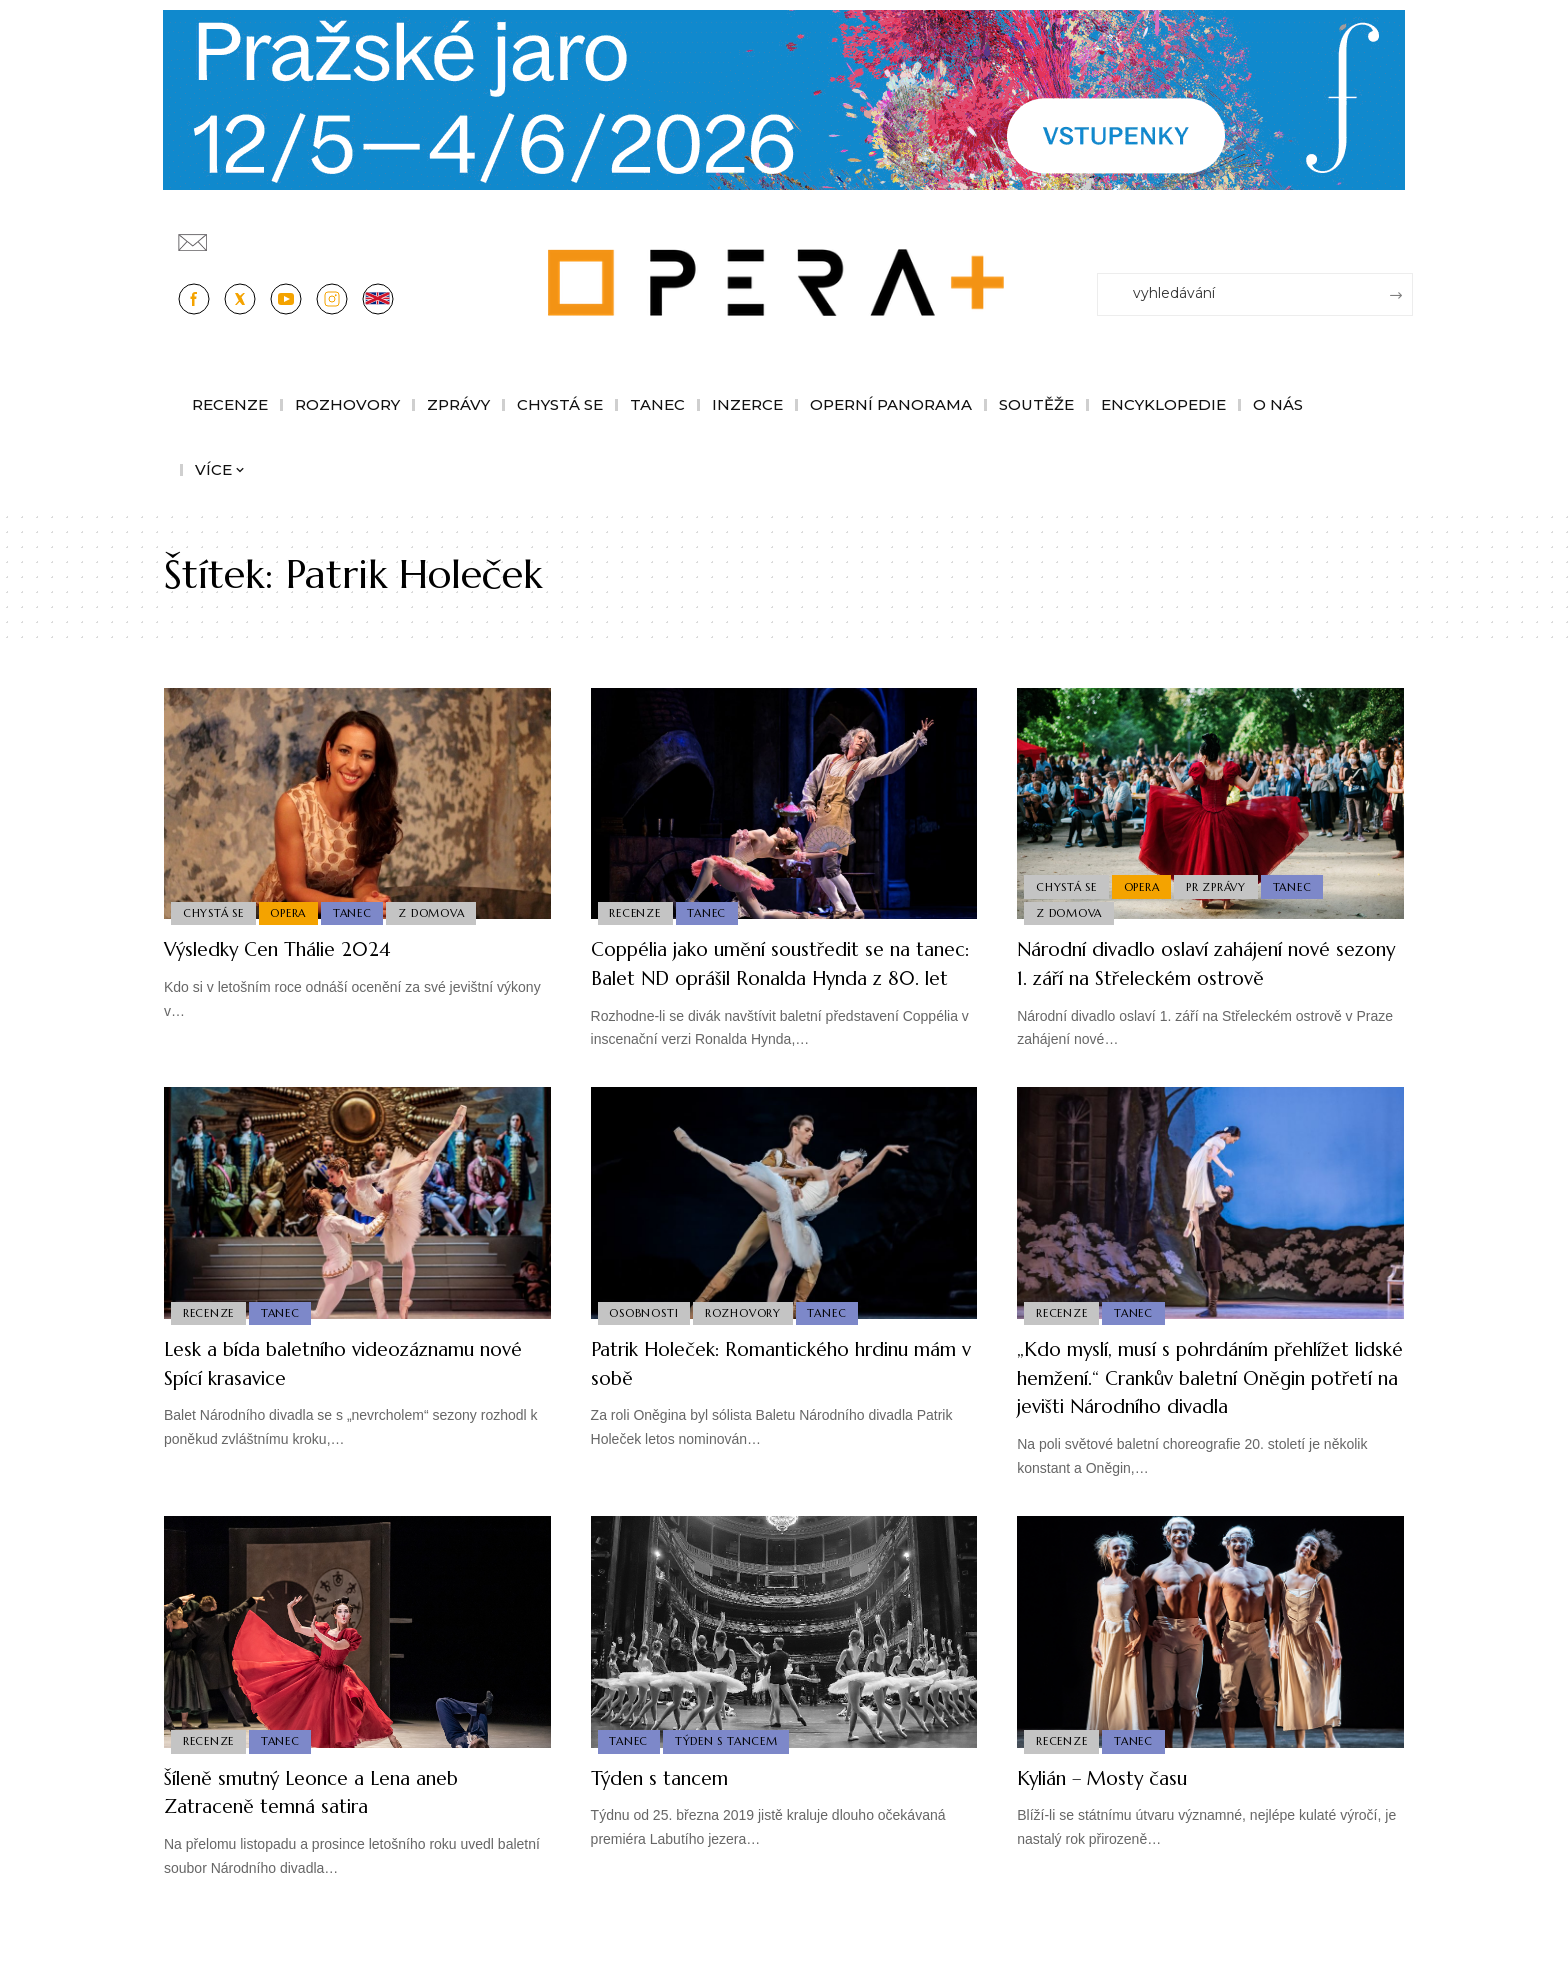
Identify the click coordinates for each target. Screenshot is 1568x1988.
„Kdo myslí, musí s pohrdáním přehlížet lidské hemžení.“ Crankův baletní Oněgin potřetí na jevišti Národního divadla (1191, 1420)
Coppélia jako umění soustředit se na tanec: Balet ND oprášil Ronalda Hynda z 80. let (781, 977)
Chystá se (214, 912)
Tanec (359, 912)
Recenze (636, 912)
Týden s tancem (671, 1834)
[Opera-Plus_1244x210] (784, 98)
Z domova (441, 912)
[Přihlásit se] (1402, 233)
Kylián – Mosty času (1118, 1834)
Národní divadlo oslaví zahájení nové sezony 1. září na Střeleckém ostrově (1206, 963)
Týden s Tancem (730, 1797)
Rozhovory (747, 1340)
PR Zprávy (1223, 882)
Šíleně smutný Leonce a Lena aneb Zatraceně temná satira (338, 1849)
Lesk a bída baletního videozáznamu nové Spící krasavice (349, 1392)
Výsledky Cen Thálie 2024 (297, 948)
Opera (293, 912)
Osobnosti (645, 1340)
